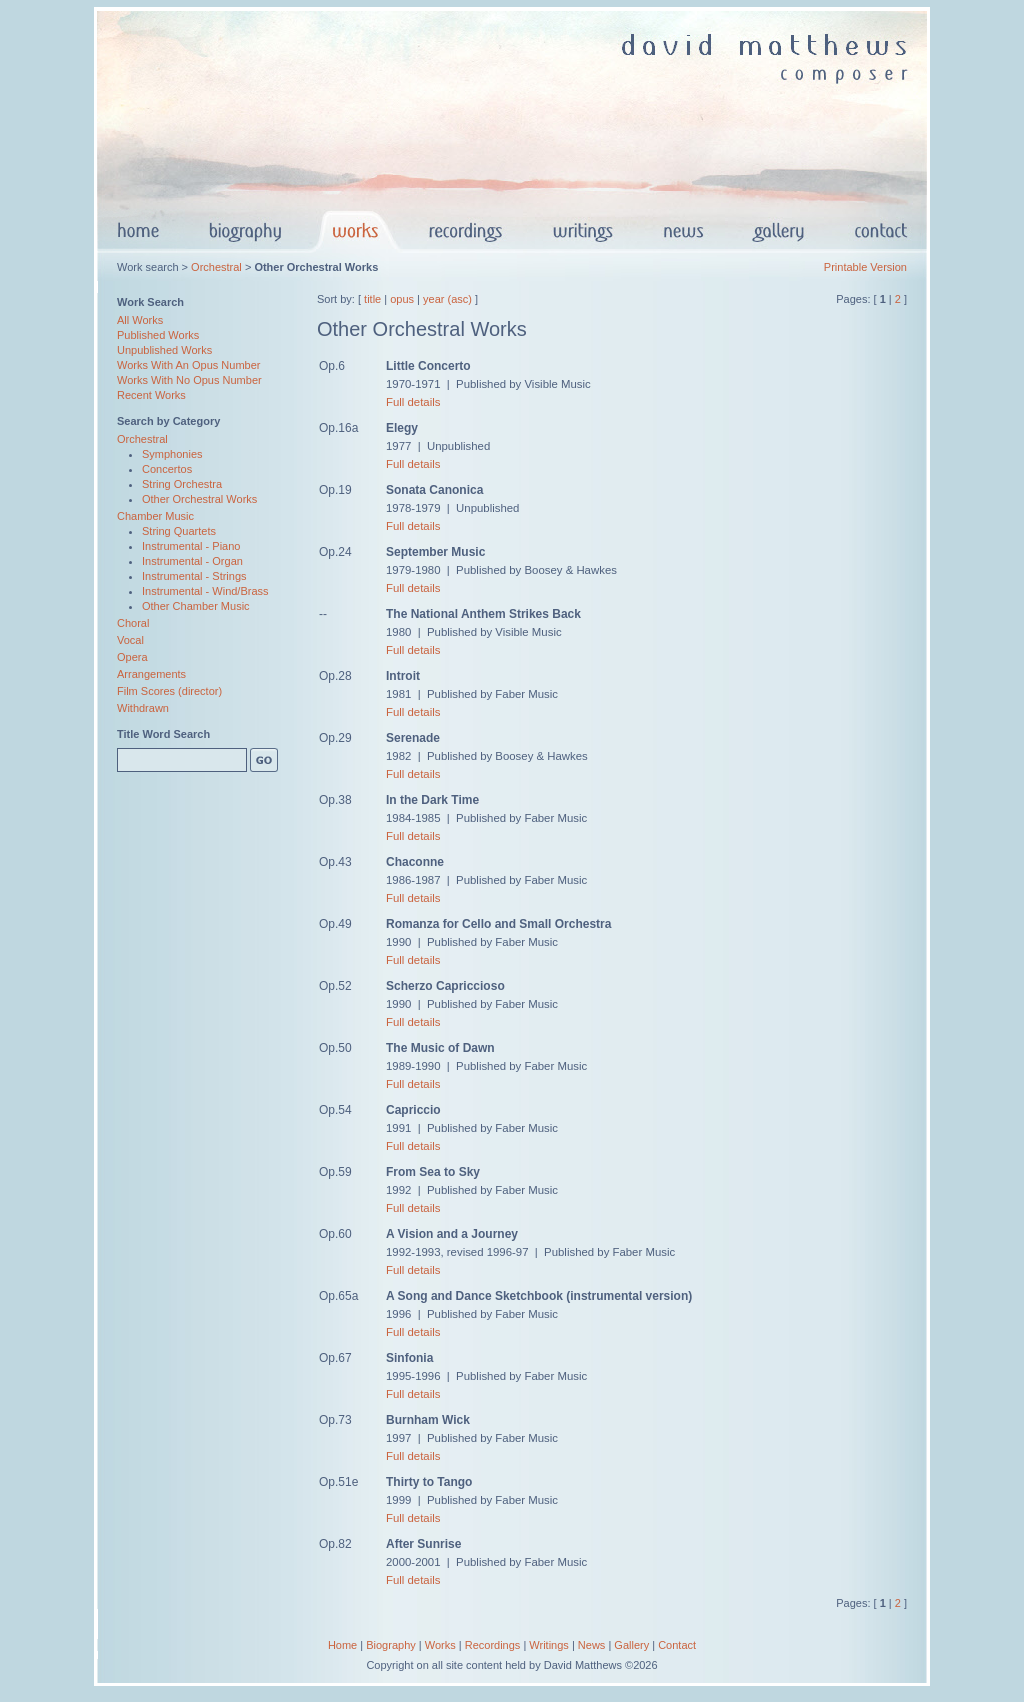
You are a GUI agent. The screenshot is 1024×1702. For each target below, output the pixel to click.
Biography (391, 1645)
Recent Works (151, 395)
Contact (677, 1645)
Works (440, 1645)
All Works (140, 320)
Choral (133, 623)
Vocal (130, 640)
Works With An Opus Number (188, 365)
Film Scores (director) (169, 691)
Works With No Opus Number (189, 380)
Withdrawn (143, 708)
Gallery (631, 1645)
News (592, 1645)
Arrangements (151, 674)
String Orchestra (182, 484)
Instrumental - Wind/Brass (205, 591)
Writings (549, 1645)
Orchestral (216, 267)
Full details (413, 402)
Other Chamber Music (196, 606)
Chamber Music (155, 516)
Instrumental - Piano (191, 546)
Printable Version (865, 267)
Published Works (158, 335)
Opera (132, 657)
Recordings (493, 1645)
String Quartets (179, 531)
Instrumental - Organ (192, 561)
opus (402, 299)
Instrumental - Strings (194, 576)
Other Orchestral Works (199, 499)
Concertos (167, 469)
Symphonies (172, 454)
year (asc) (447, 299)
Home (342, 1645)
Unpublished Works (164, 350)
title (372, 299)
